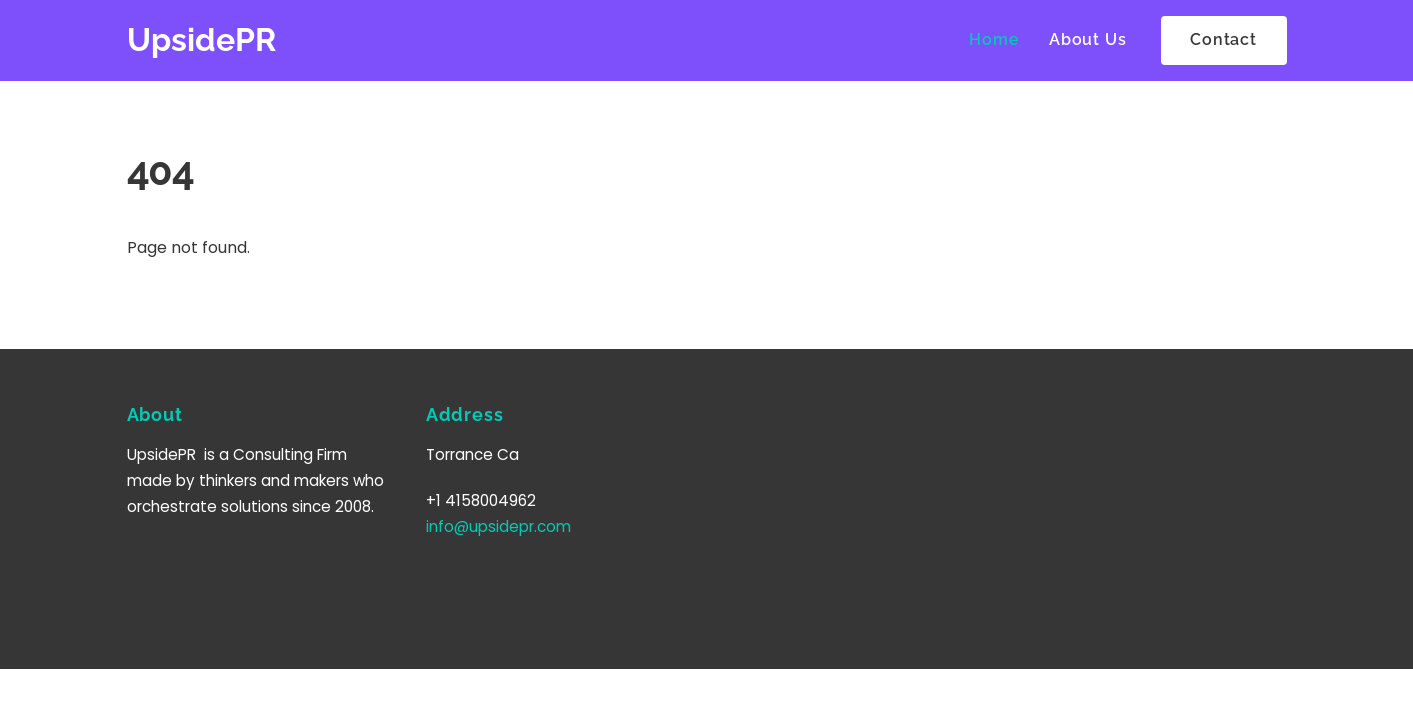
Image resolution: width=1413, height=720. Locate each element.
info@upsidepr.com (498, 526)
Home (994, 39)
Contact (1223, 39)
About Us (1087, 39)
